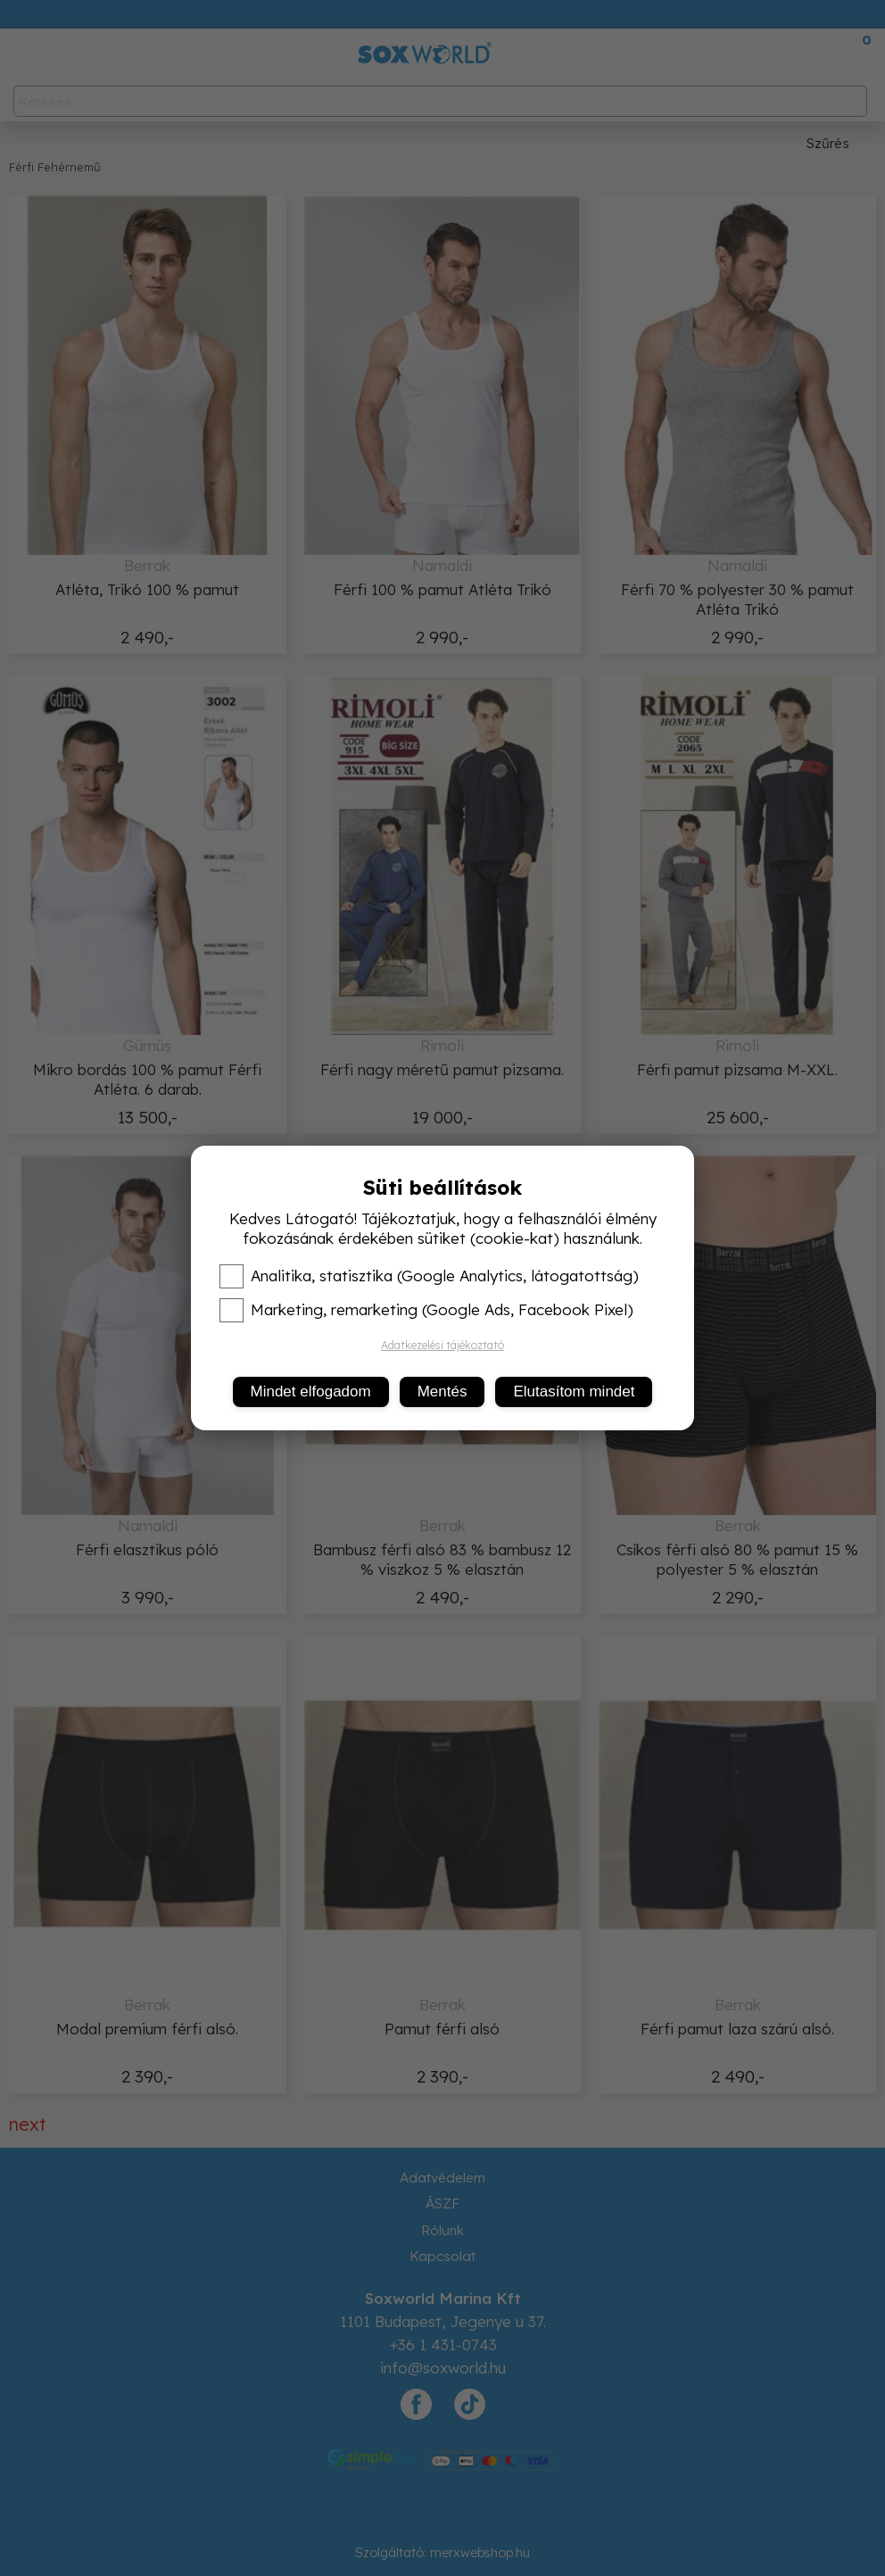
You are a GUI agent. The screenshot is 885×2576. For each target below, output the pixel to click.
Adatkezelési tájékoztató (442, 1345)
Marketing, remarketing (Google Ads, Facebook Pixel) (426, 1310)
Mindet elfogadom (311, 1391)
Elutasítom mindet (573, 1391)
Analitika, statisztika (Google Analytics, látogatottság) (429, 1276)
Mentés (442, 1391)
